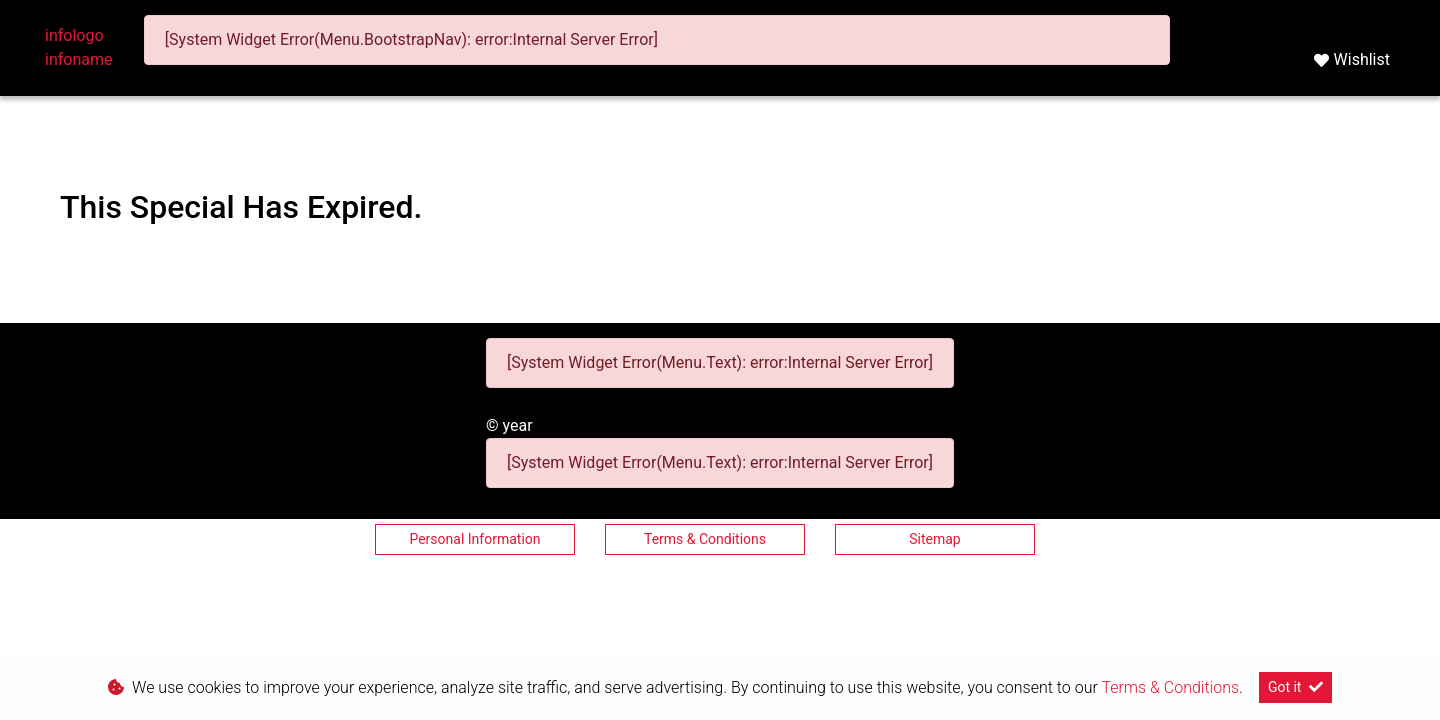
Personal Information (474, 539)
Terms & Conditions (705, 539)
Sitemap (934, 539)
